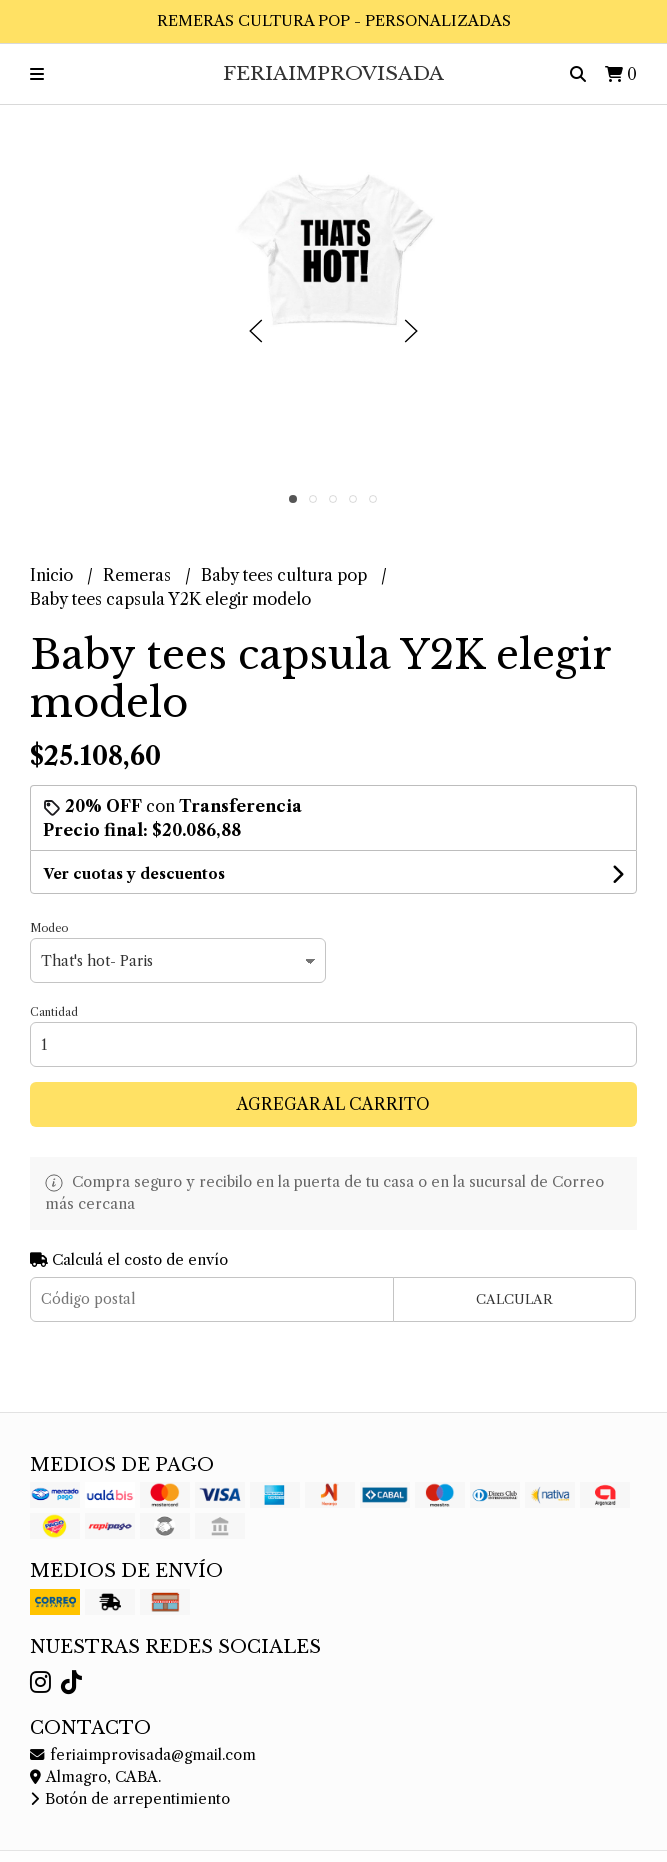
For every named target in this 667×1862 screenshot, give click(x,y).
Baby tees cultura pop (286, 575)
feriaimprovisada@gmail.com (143, 1755)
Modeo (49, 928)
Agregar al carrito (333, 1104)
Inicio (53, 575)
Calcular (514, 1299)
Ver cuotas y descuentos (134, 874)
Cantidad (54, 1012)
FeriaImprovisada (333, 73)
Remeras (139, 575)
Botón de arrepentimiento (130, 1799)
